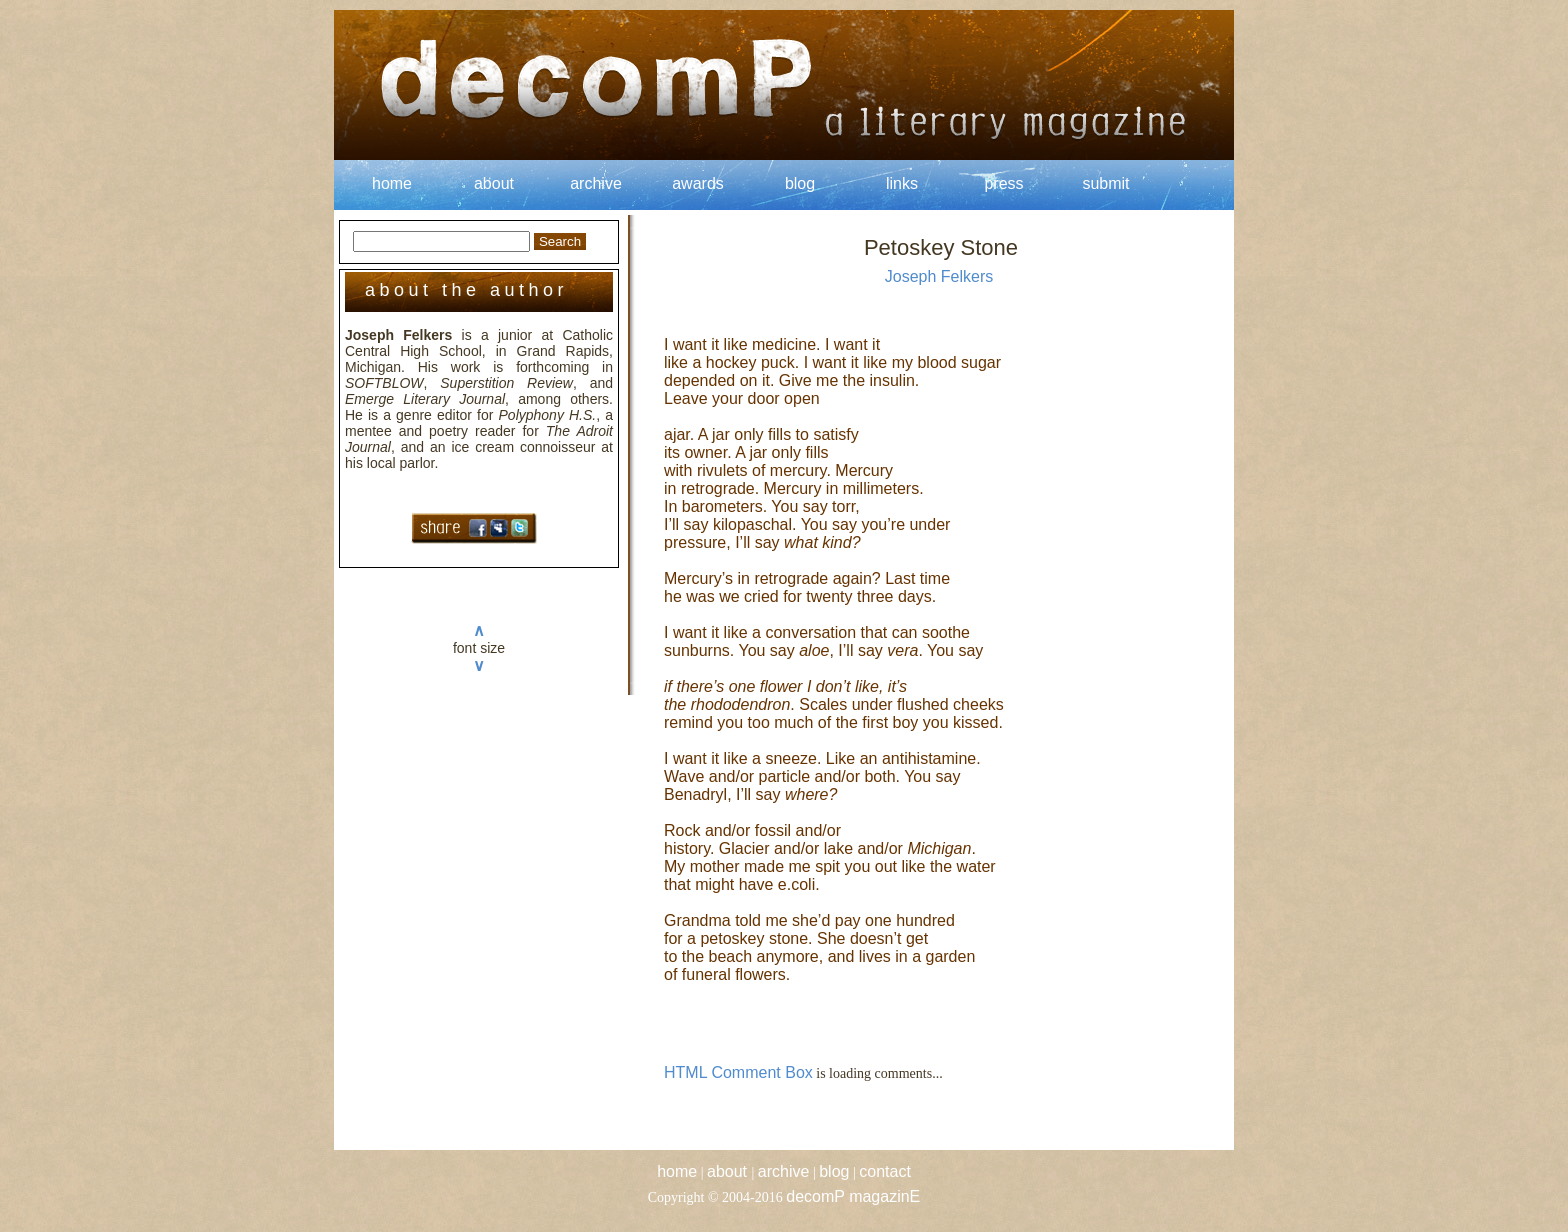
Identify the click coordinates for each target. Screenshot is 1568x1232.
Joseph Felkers (939, 276)
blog (800, 183)
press (1003, 183)
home (392, 183)
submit (1105, 183)
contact (885, 1171)
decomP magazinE (853, 1196)
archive (596, 183)
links (902, 183)
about (494, 183)
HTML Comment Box (738, 1072)
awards (698, 183)
